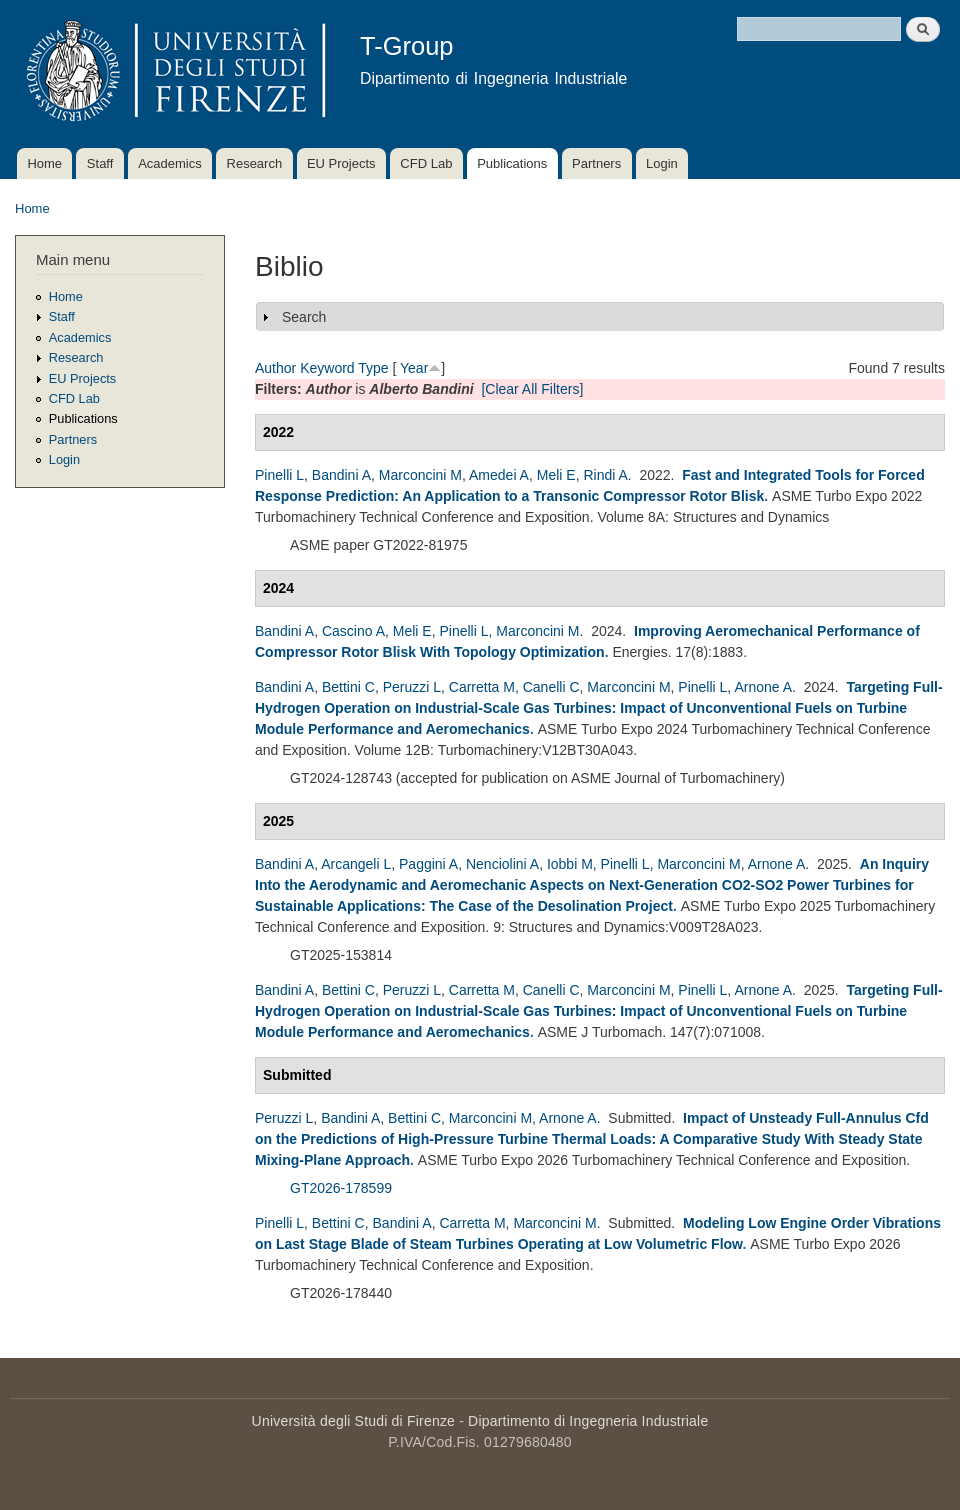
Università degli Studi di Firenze (353, 1421)
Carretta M (482, 687)
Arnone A (763, 687)
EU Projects (341, 163)
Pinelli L (279, 475)
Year (414, 368)
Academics (170, 163)
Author (275, 368)
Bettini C (348, 687)
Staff (100, 163)
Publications (512, 163)
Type (373, 368)
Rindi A (605, 475)
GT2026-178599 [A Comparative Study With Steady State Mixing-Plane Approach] (341, 1188)
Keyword (327, 368)
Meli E (556, 475)
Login (662, 163)
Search (304, 317)
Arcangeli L (356, 864)
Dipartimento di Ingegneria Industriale (588, 1421)
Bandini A (341, 475)
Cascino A (353, 631)
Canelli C (551, 687)
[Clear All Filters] (532, 389)
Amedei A (499, 475)
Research (255, 163)
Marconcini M (420, 475)
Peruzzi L (412, 687)
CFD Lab (426, 163)
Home (44, 163)
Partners (596, 163)
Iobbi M (570, 864)
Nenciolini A (502, 864)
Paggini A (428, 864)
